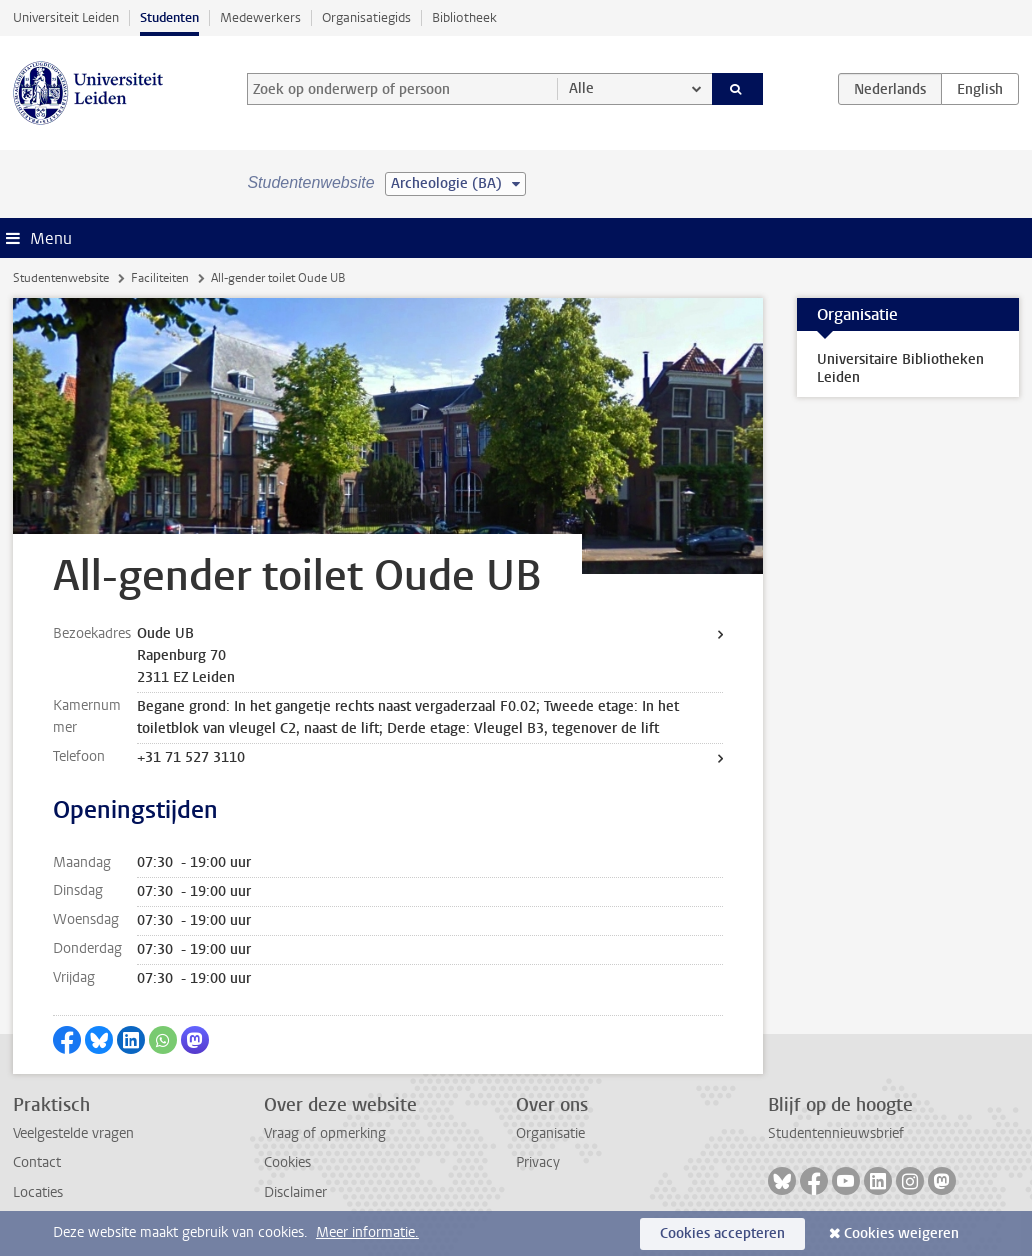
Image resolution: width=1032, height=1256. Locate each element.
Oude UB (165, 633)
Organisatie (550, 1133)
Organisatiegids (366, 17)
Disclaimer (295, 1192)
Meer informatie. (367, 1232)
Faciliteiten (160, 278)
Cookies (287, 1162)
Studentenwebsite (61, 278)
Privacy (538, 1162)
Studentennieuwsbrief (836, 1133)
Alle (581, 88)
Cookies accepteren (722, 1233)
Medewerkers (260, 17)
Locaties (38, 1192)
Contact (37, 1162)
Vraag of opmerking (325, 1133)
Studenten (169, 17)
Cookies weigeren (901, 1233)
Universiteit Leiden (66, 17)
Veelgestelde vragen (73, 1133)
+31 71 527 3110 (191, 757)
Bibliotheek (464, 17)
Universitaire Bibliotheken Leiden (900, 368)
